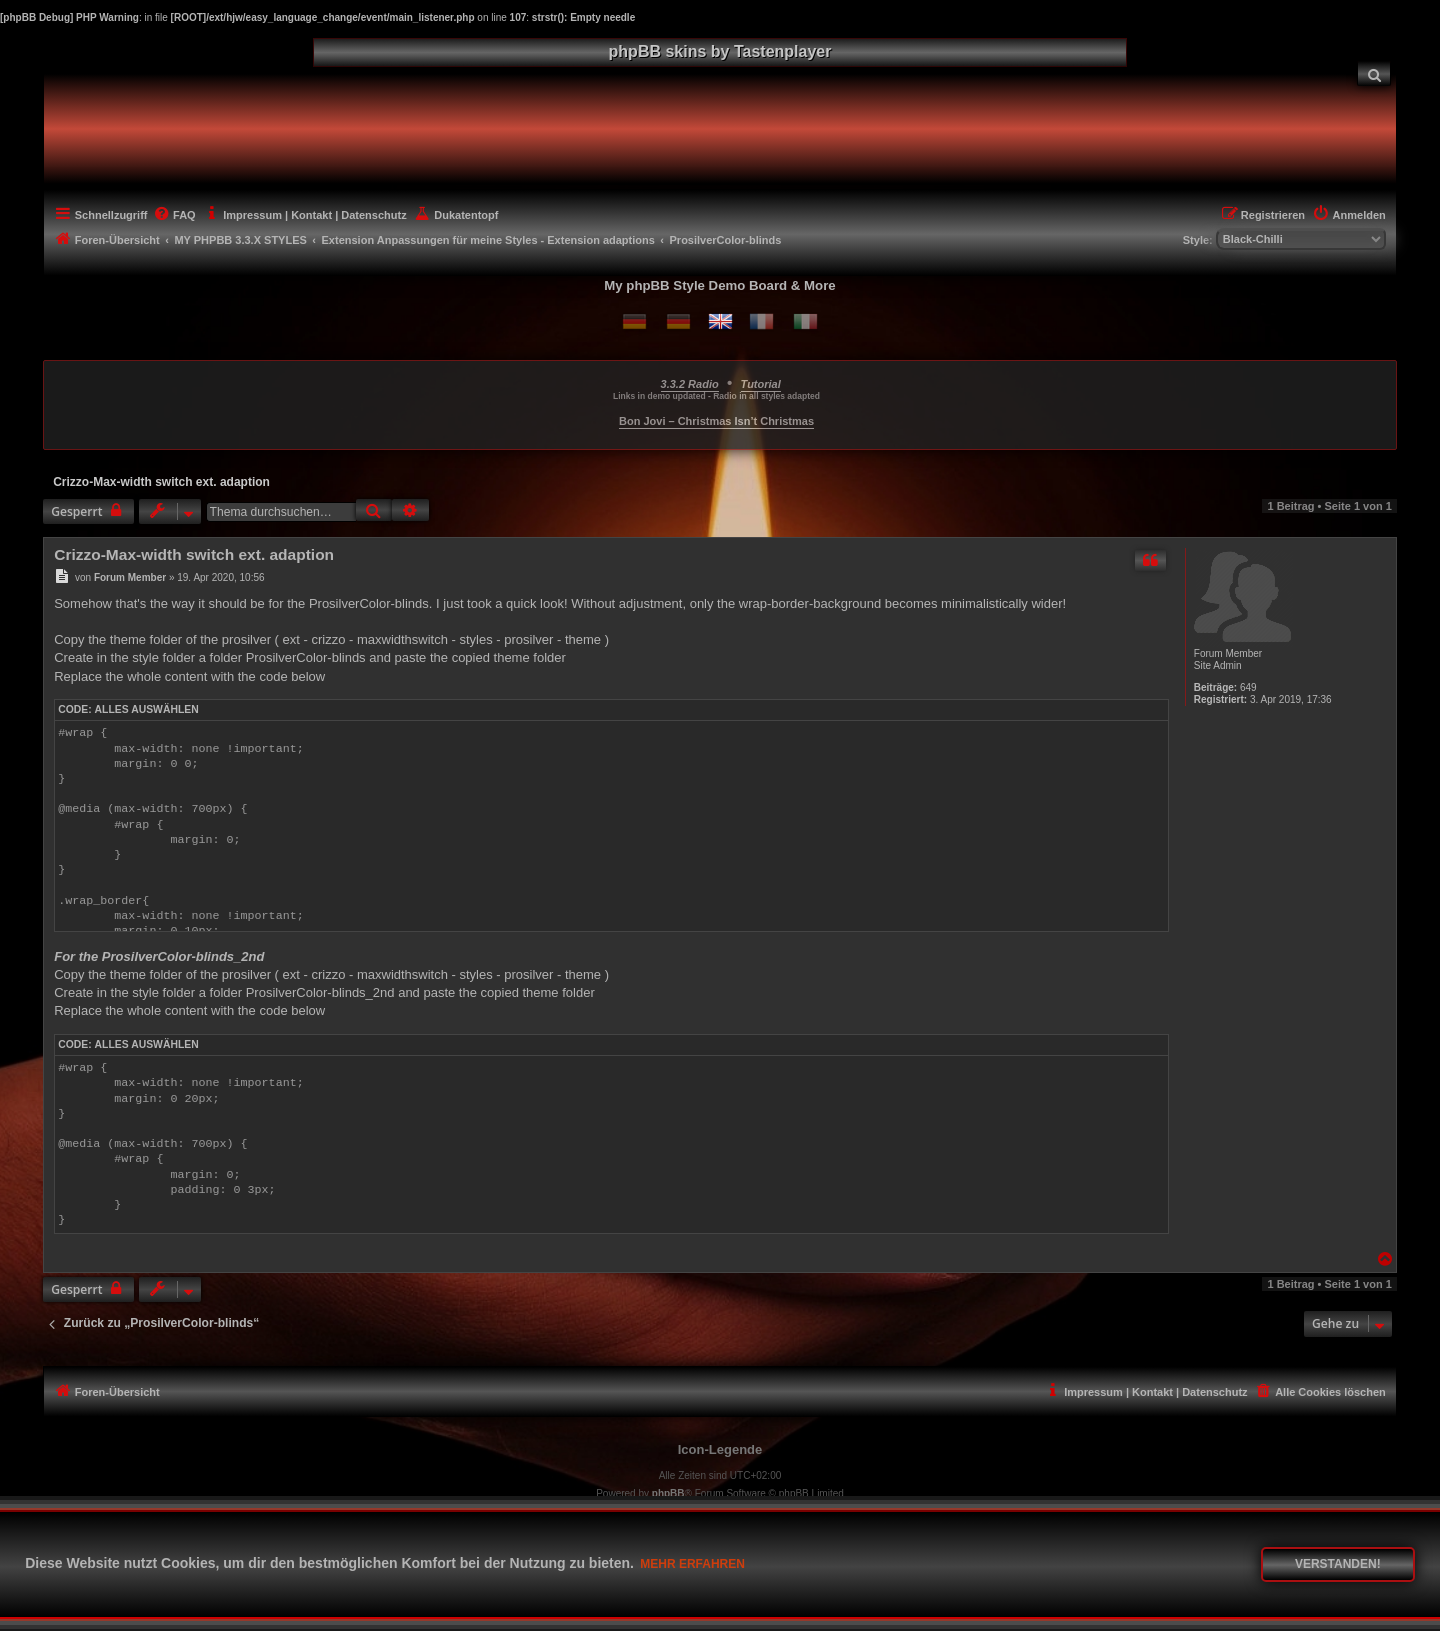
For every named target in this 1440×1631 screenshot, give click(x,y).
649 (1248, 687)
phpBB (668, 1493)
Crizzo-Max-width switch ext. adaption (161, 482)
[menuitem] (1374, 73)
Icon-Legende (720, 1449)
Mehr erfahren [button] (692, 1564)
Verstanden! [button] (1338, 1564)
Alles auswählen (147, 709)
